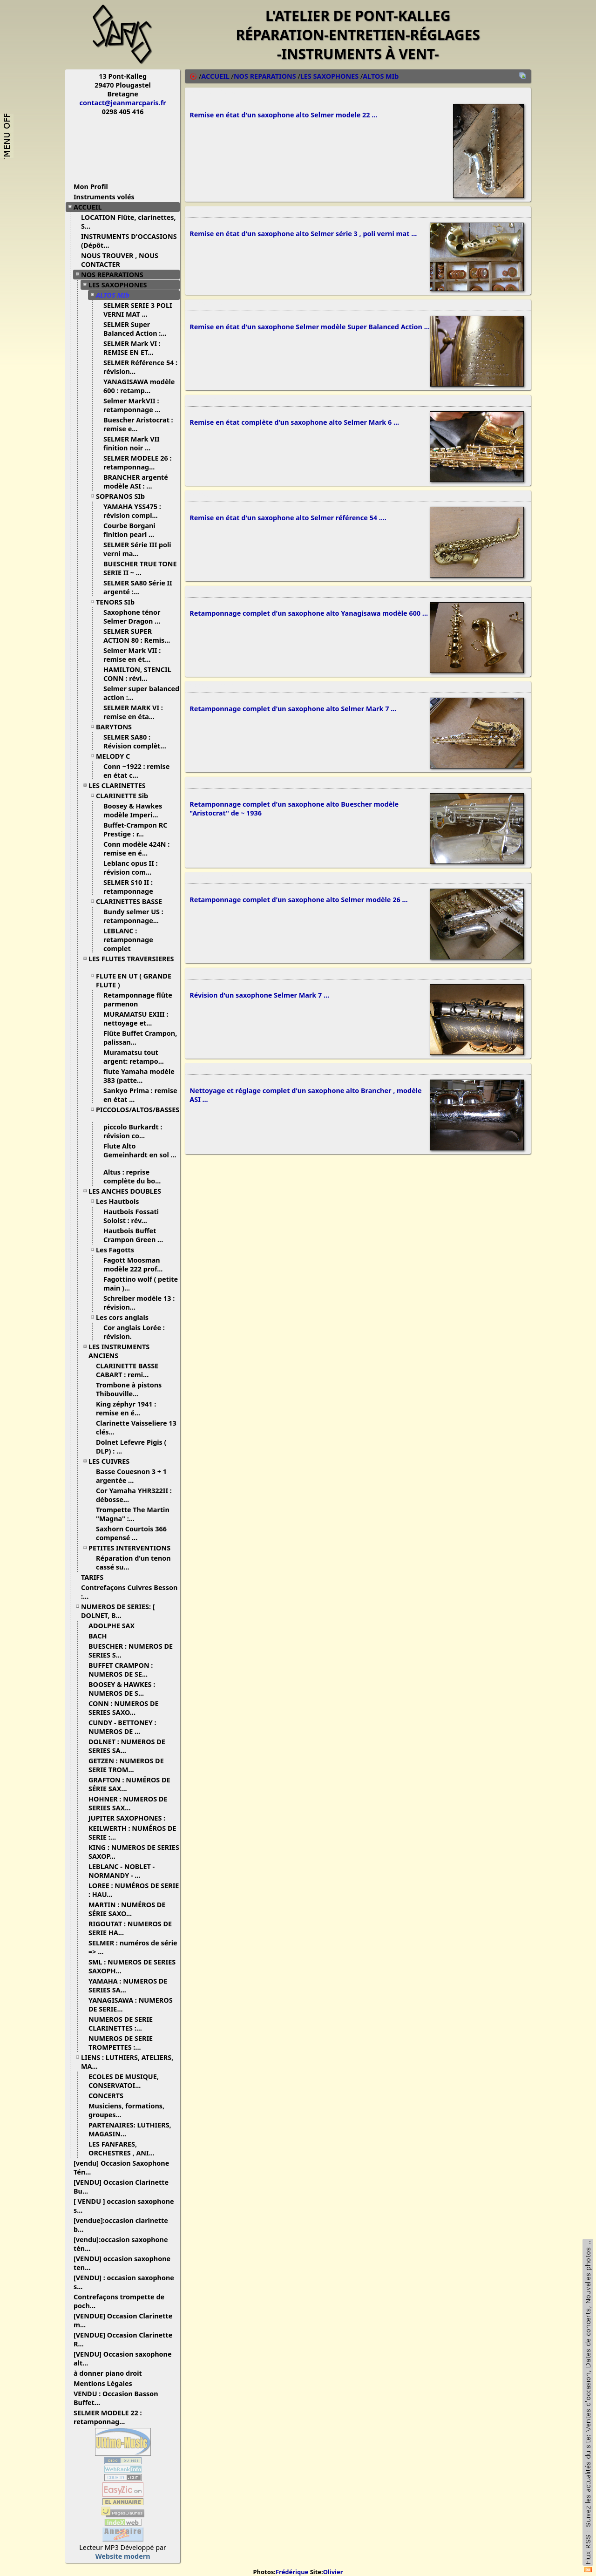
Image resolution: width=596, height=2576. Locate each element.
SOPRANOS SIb (124, 496)
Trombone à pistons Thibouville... (129, 1389)
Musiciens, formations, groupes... (126, 2110)
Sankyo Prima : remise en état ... (140, 1095)
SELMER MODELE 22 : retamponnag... (108, 2417)
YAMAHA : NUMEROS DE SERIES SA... (127, 1985)
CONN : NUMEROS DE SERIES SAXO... (123, 1708)
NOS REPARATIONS (115, 274)
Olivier (333, 2572)
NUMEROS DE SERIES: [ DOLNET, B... (118, 1611)
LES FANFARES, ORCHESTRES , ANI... (125, 2148)
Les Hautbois (121, 1201)
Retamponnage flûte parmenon (137, 999)
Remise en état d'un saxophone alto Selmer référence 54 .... (288, 524)
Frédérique (292, 2572)
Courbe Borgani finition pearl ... (132, 530)
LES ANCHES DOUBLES (128, 1191)
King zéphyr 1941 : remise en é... (126, 1408)
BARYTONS (117, 726)
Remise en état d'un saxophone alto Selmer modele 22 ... (283, 116)
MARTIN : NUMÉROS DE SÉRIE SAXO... (126, 1909)
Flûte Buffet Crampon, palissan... (140, 1038)
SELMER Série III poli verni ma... (137, 549)
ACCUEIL (91, 207)
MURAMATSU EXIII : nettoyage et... (136, 1018)
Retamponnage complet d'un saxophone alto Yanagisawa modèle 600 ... (309, 621)
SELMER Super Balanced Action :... (138, 329)
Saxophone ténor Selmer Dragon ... (135, 616)
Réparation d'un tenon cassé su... (133, 1562)
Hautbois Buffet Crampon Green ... (136, 1235)
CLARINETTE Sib (125, 795)
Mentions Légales (106, 2383)
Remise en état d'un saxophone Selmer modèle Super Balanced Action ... (310, 330)
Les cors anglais (126, 1317)
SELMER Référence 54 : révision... (140, 367)
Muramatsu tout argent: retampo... (137, 1057)
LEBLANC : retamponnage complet (128, 939)
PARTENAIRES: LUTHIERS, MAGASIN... (129, 2129)
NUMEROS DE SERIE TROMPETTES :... (120, 2043)
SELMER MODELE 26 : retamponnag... (137, 462)
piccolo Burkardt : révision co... (132, 1131)
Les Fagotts (118, 1249)
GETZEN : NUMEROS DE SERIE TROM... (126, 1765)
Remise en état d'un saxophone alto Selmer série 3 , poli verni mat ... (303, 236)
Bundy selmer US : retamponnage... (134, 916)
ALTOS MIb (116, 295)
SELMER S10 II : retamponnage (132, 887)
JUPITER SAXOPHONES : (130, 1818)
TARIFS (95, 1577)
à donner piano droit (111, 2373)
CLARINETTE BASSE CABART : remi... (127, 1370)
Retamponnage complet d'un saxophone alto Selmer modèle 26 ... (298, 912)
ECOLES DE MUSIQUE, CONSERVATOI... (123, 2081)
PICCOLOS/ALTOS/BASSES (137, 1113)
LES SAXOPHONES (121, 284)
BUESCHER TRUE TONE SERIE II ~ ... (140, 568)
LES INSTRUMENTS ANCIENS (118, 1351)
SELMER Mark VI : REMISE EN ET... (132, 348)
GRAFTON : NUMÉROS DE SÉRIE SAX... (129, 1784)
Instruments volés (104, 196)
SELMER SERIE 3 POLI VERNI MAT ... (137, 310)
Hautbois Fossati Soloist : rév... (131, 1216)
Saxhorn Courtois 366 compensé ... (131, 1533)
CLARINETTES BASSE (132, 901)
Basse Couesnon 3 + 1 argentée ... (131, 1476)
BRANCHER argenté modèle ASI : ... (135, 481)
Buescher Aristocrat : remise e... (138, 424)
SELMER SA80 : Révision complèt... (138, 741)
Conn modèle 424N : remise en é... (136, 848)
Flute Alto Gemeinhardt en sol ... (139, 1154)
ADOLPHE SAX (115, 1625)
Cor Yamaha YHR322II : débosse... (134, 1495)
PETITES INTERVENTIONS (132, 1547)
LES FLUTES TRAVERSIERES (131, 962)
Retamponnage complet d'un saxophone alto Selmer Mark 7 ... (293, 718)
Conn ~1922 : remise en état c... (136, 771)
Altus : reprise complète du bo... (135, 1176)
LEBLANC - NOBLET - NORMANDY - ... (121, 1871)
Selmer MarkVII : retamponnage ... (135, 405)
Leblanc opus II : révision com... (130, 868)
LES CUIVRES (112, 1461)
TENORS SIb (119, 602)
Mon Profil (91, 186)
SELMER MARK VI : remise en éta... (133, 712)
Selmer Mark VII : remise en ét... (132, 655)
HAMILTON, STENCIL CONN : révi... (137, 674)
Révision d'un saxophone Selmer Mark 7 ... (259, 1009)
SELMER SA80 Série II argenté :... (137, 587)
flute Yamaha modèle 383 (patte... (139, 1076)
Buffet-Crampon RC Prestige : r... (135, 829)
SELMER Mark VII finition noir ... (131, 443)
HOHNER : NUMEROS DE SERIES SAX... (127, 1803)
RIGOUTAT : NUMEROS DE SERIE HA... (130, 1928)
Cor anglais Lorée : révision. (134, 1332)
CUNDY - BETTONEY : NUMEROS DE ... (122, 1727)
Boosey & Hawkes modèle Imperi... (134, 810)
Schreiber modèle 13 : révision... (139, 1303)
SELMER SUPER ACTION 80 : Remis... (140, 636)
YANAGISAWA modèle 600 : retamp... (139, 386)
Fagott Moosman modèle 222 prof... (136, 1264)
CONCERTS (109, 2095)
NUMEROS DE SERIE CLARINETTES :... (120, 2023)
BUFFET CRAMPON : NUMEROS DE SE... (121, 1670)
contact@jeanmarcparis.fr (123, 102)
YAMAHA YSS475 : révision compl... (134, 511)
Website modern (122, 2556)
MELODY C (116, 756)
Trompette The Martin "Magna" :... (132, 1514)
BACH (101, 1635)
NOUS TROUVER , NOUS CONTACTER (119, 260)
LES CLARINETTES (120, 785)
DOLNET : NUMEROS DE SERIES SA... (126, 1746)
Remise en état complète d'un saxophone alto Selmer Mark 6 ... (294, 427)
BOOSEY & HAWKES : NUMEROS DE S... (121, 1689)
